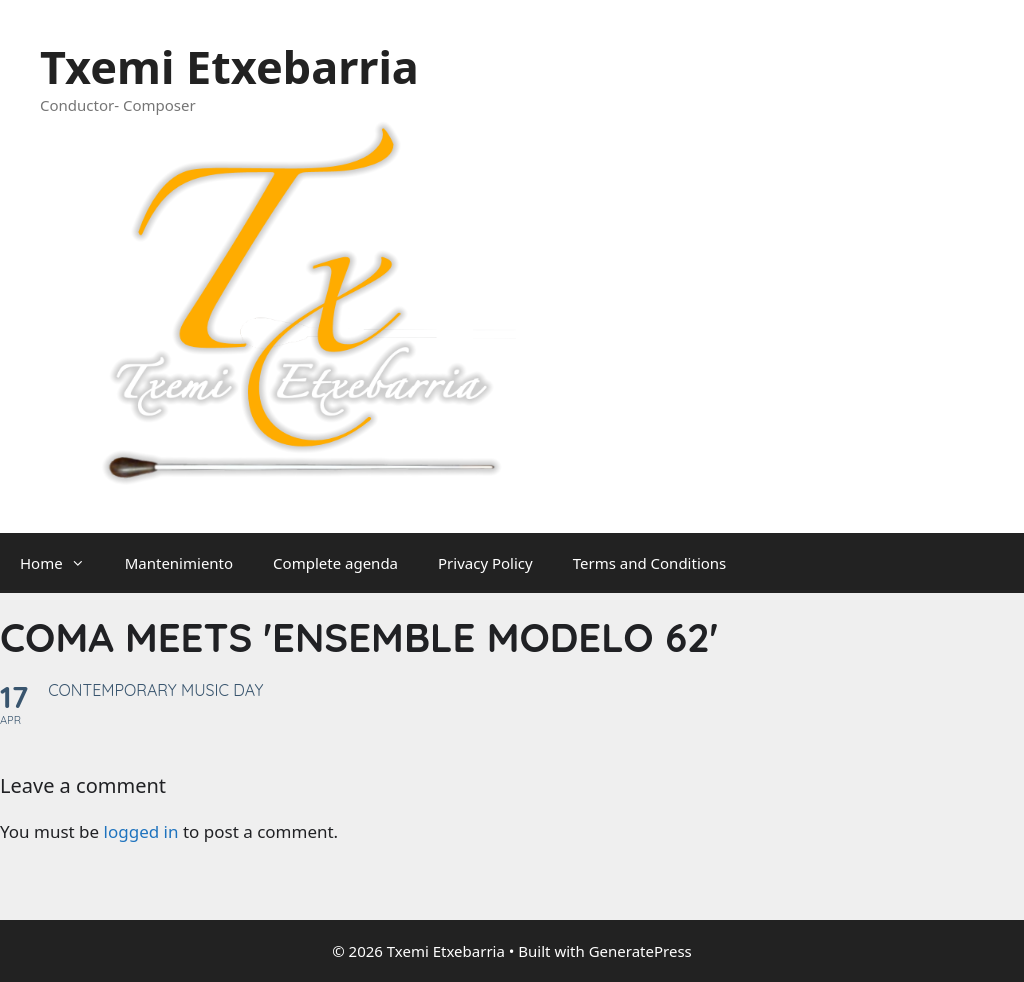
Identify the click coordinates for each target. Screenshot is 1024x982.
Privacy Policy (485, 563)
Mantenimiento (179, 563)
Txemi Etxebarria (229, 66)
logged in (141, 831)
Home (62, 563)
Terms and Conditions (650, 563)
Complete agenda (335, 563)
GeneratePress (640, 951)
